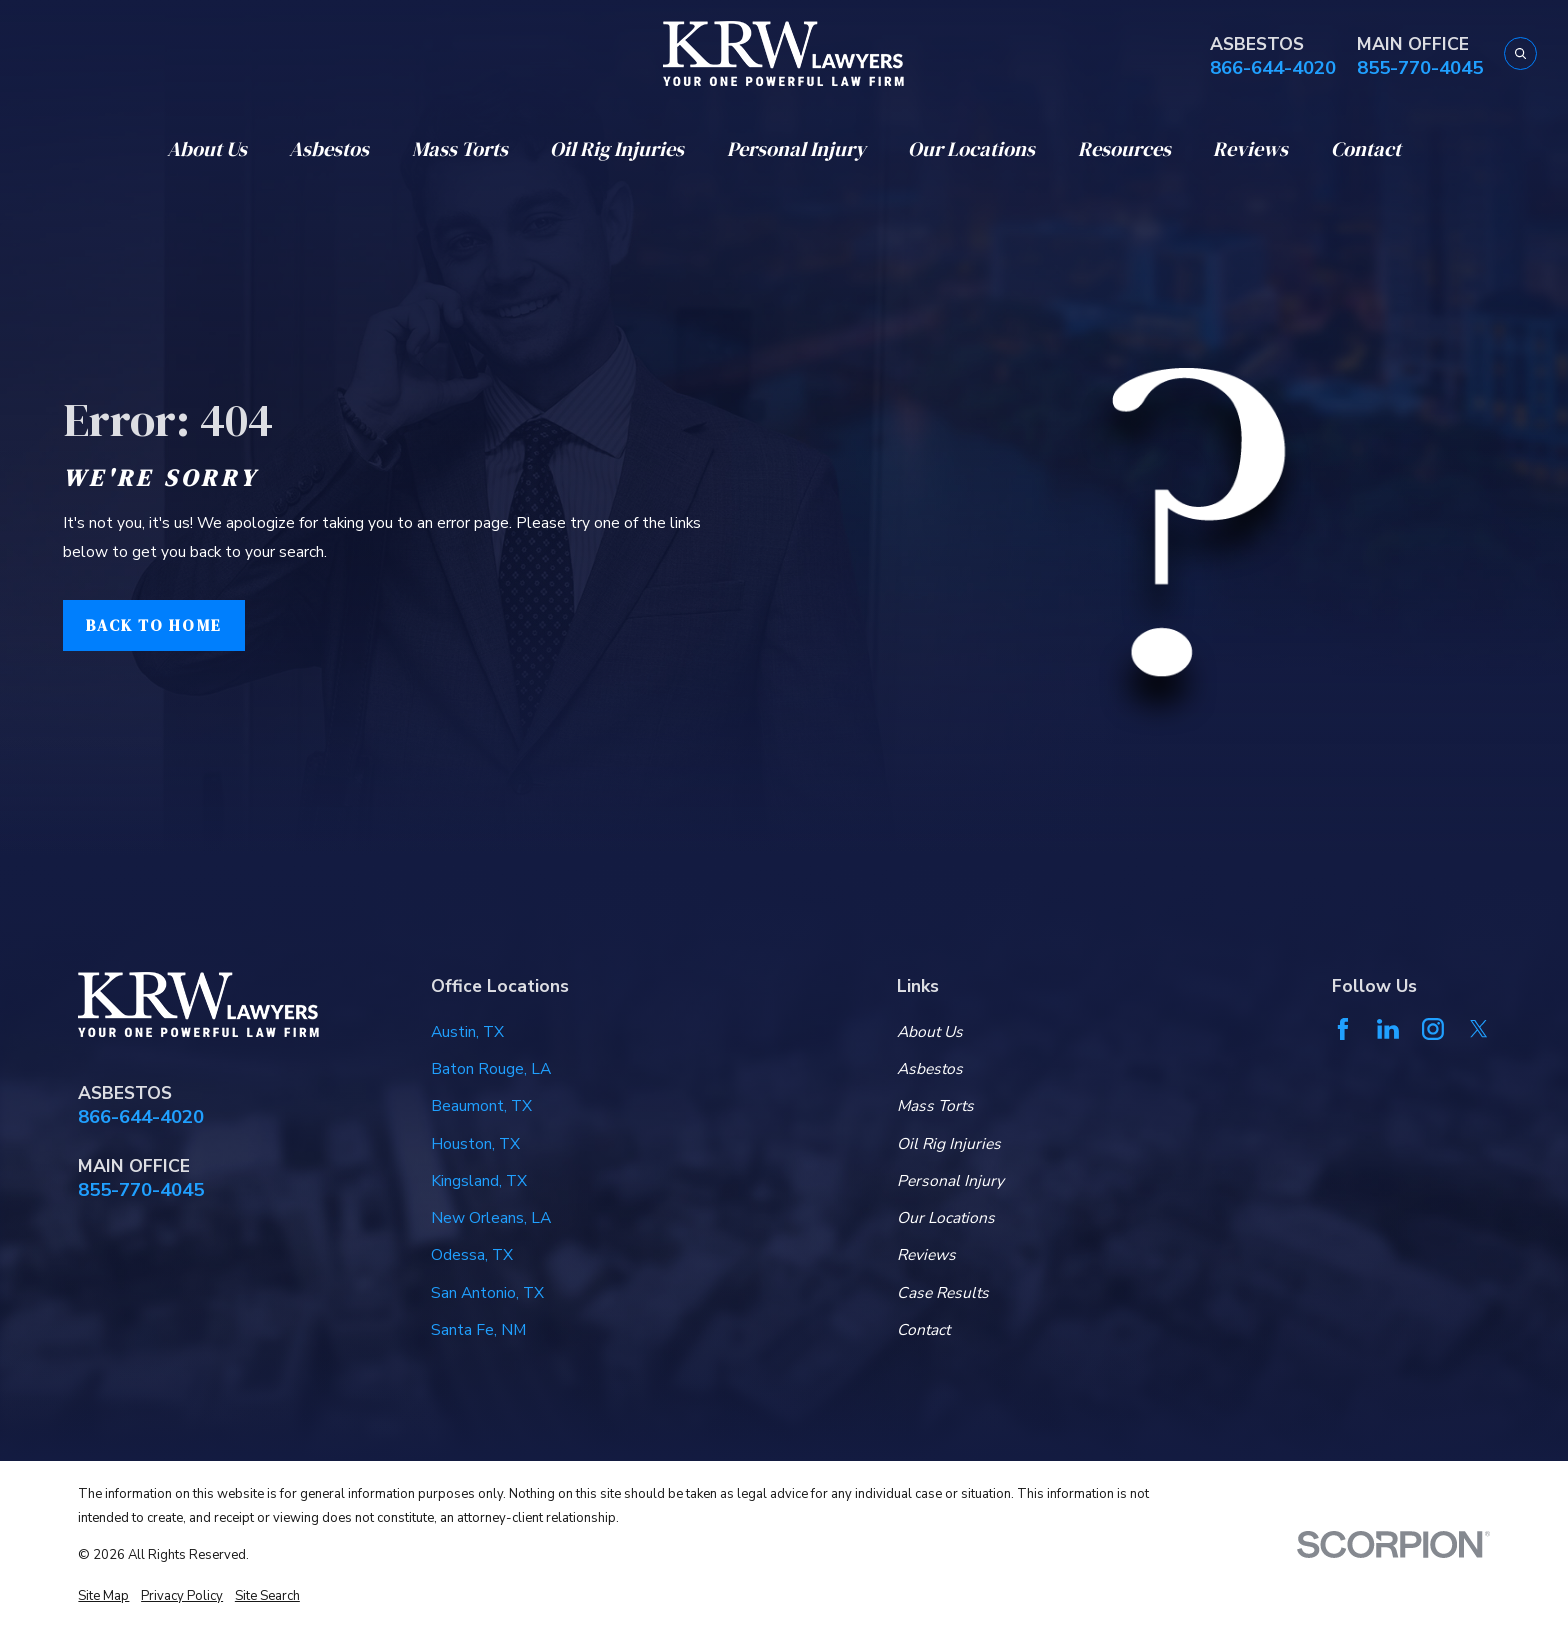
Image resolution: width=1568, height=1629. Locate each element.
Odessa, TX (472, 1255)
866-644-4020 (1273, 68)
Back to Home (153, 625)
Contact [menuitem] (1366, 149)
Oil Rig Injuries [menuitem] (617, 149)
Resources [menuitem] (1124, 149)
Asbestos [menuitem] (329, 149)
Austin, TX (467, 1032)
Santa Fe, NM (478, 1330)
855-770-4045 (1420, 68)
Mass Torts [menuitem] (460, 149)
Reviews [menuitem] (1250, 149)
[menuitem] (103, 1596)
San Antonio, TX (487, 1293)
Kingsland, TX (479, 1181)
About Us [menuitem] (207, 149)
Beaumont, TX (481, 1106)
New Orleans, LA (491, 1218)
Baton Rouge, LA (491, 1069)
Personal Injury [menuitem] (796, 149)
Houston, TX (475, 1144)
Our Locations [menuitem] (971, 149)
